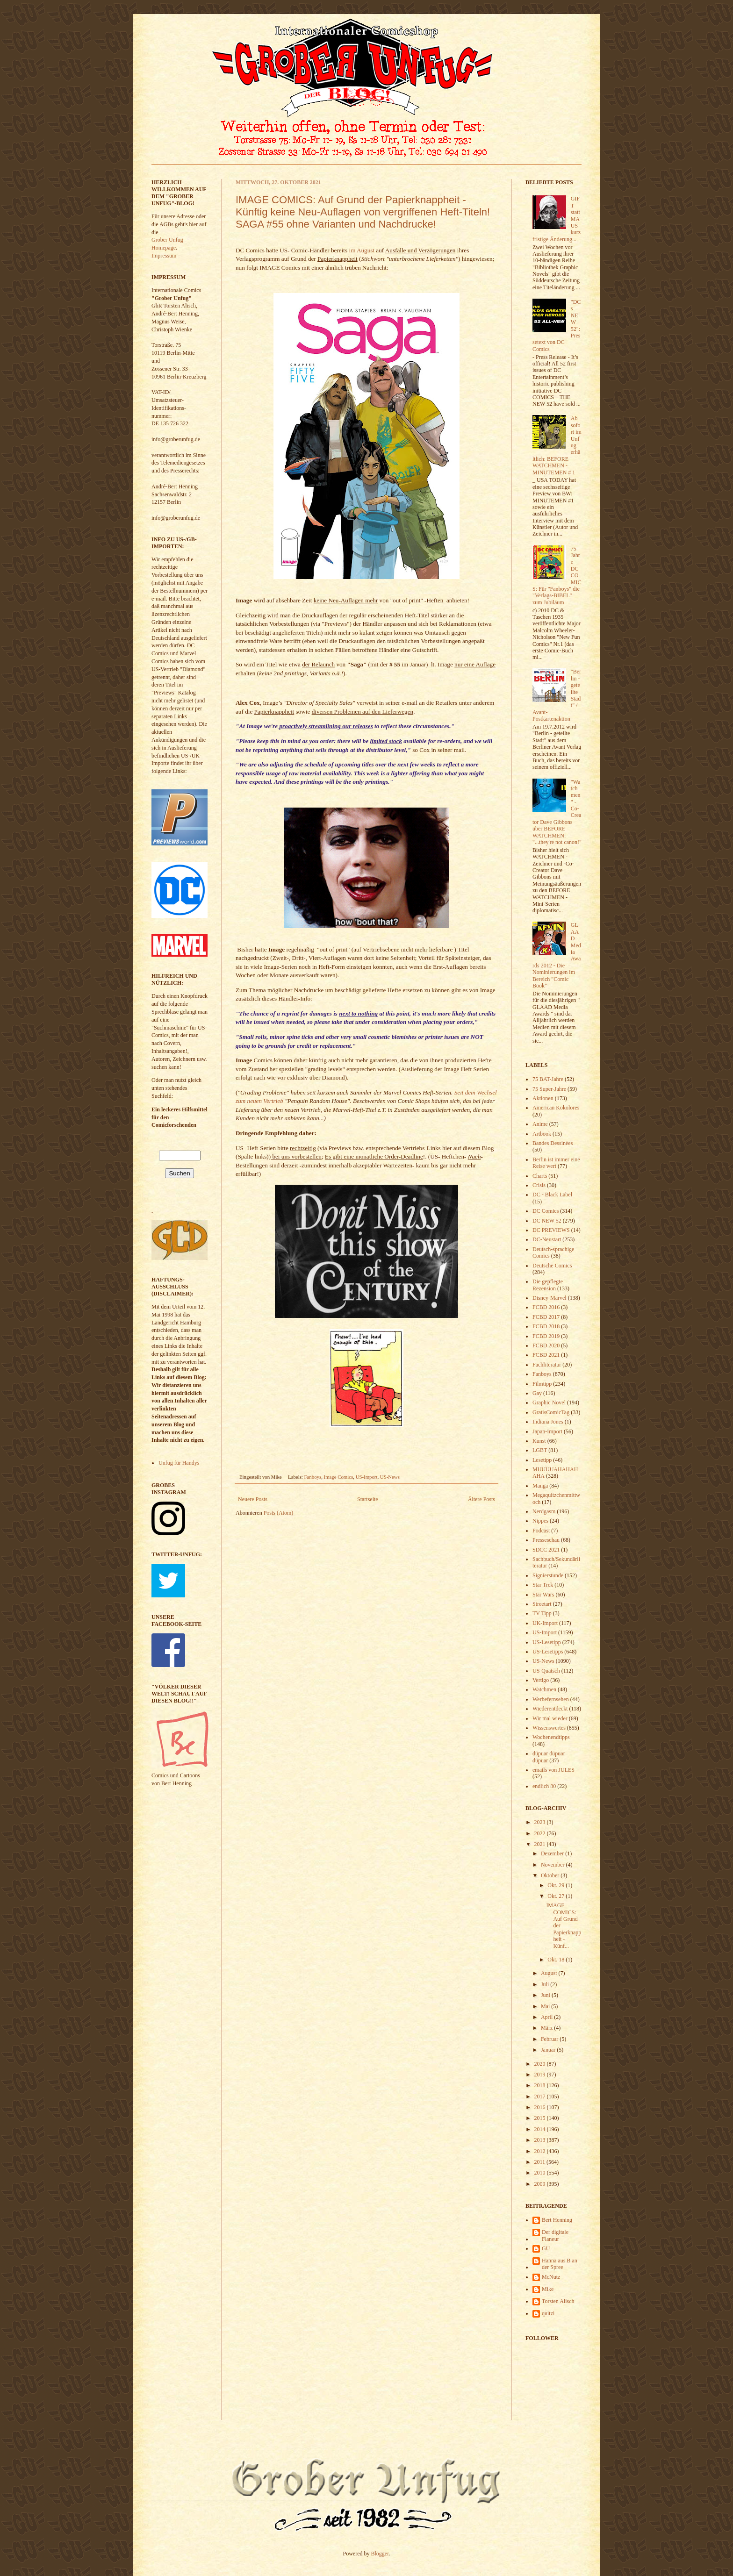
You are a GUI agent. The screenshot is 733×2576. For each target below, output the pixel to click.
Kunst (539, 1441)
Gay (537, 1393)
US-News (390, 1477)
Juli (545, 1984)
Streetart (542, 1604)
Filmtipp (542, 1384)
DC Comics (545, 1211)
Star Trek (542, 1584)
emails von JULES (553, 1770)
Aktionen (542, 1098)
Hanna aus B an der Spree (559, 2263)
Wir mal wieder (550, 1718)
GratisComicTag (550, 1412)
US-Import (367, 1477)
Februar (550, 2039)
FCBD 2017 (546, 1317)
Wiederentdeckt (550, 1708)
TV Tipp (542, 1613)
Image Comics (338, 1477)
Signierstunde (547, 1575)
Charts (539, 1176)
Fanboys (313, 1477)
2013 (540, 2140)
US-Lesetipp (546, 1642)
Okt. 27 (556, 1896)
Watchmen (544, 1689)
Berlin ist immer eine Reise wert (556, 1162)
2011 (540, 2162)
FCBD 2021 (546, 1355)
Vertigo (540, 1680)
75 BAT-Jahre (547, 1079)
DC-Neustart (546, 1239)
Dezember (553, 1853)
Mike (547, 2289)
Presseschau (546, 1540)
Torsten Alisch (558, 2301)
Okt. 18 (556, 1959)
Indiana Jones (547, 1421)
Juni (546, 1995)
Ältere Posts (481, 1499)
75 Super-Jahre (549, 1089)
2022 (540, 1833)
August (550, 1973)
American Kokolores (555, 1107)
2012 (540, 2151)
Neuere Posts (252, 1499)
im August (360, 250)
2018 (540, 2085)
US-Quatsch (546, 1670)
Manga (540, 1485)
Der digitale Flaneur (555, 2235)
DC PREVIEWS (551, 1230)
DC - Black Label (552, 1194)
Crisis (539, 1185)
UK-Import (545, 1623)
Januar (549, 2049)
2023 (540, 1822)
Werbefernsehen (550, 1699)
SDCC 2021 (546, 1549)
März (547, 2028)
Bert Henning (557, 2220)
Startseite (367, 1499)
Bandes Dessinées (552, 1143)
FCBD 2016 (546, 1307)
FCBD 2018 (546, 1326)
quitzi (548, 2313)
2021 (540, 1844)
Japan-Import (547, 1431)
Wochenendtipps (551, 1737)
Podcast (541, 1530)
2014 (540, 2129)
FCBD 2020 (546, 1345)
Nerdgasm (543, 1511)
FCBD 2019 (546, 1336)
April (547, 2017)
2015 (540, 2118)
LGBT (539, 1450)
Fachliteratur (546, 1364)
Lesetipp (542, 1460)
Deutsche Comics (552, 1265)
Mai (546, 2006)
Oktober (551, 1875)
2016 (540, 2107)
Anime (540, 1124)
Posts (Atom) (279, 1513)
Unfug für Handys (178, 1463)
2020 (540, 2064)
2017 (540, 2096)
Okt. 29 (556, 1885)
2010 (540, 2172)
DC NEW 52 (546, 1220)
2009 (540, 2184)
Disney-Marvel (549, 1298)
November (553, 1864)
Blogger (380, 2553)
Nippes (540, 1520)
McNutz (551, 2277)
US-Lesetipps (547, 1651)
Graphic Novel (549, 1402)
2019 (540, 2074)
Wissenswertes (549, 1727)
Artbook (541, 1134)
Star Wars (543, 1594)
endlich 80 (544, 1786)
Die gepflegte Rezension (547, 1284)
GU (546, 2248)
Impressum (163, 255)
